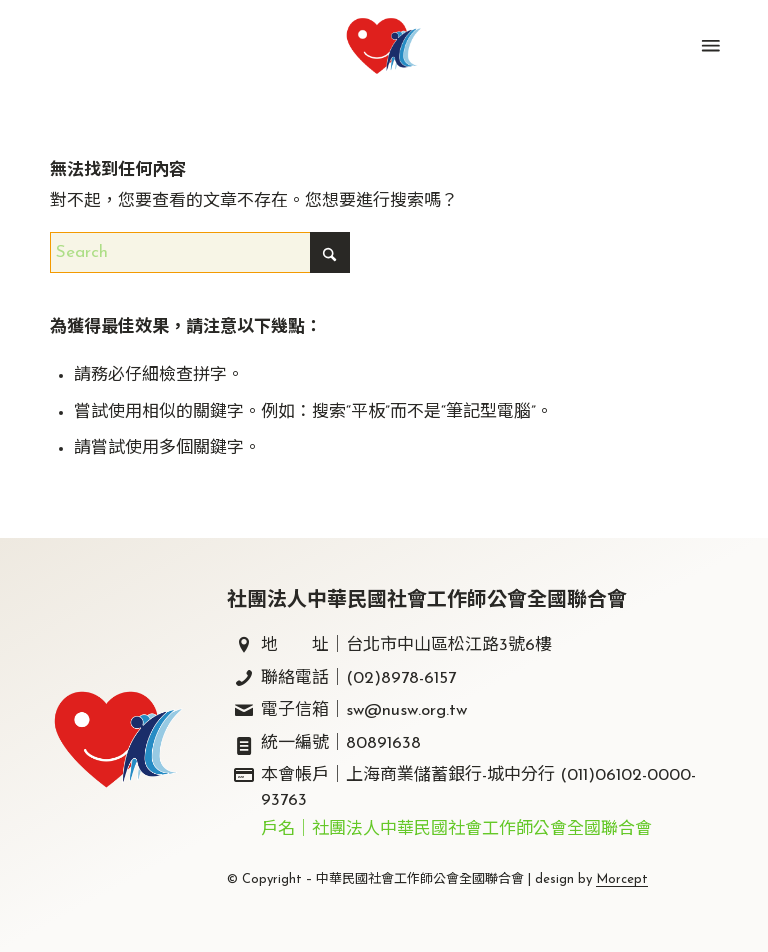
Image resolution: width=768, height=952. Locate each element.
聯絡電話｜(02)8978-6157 (358, 678)
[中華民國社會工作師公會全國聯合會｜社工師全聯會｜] (384, 46)
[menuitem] (709, 46)
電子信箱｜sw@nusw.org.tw (364, 710)
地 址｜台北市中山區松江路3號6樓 (406, 645)
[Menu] (709, 46)
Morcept (622, 879)
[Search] (200, 252)
